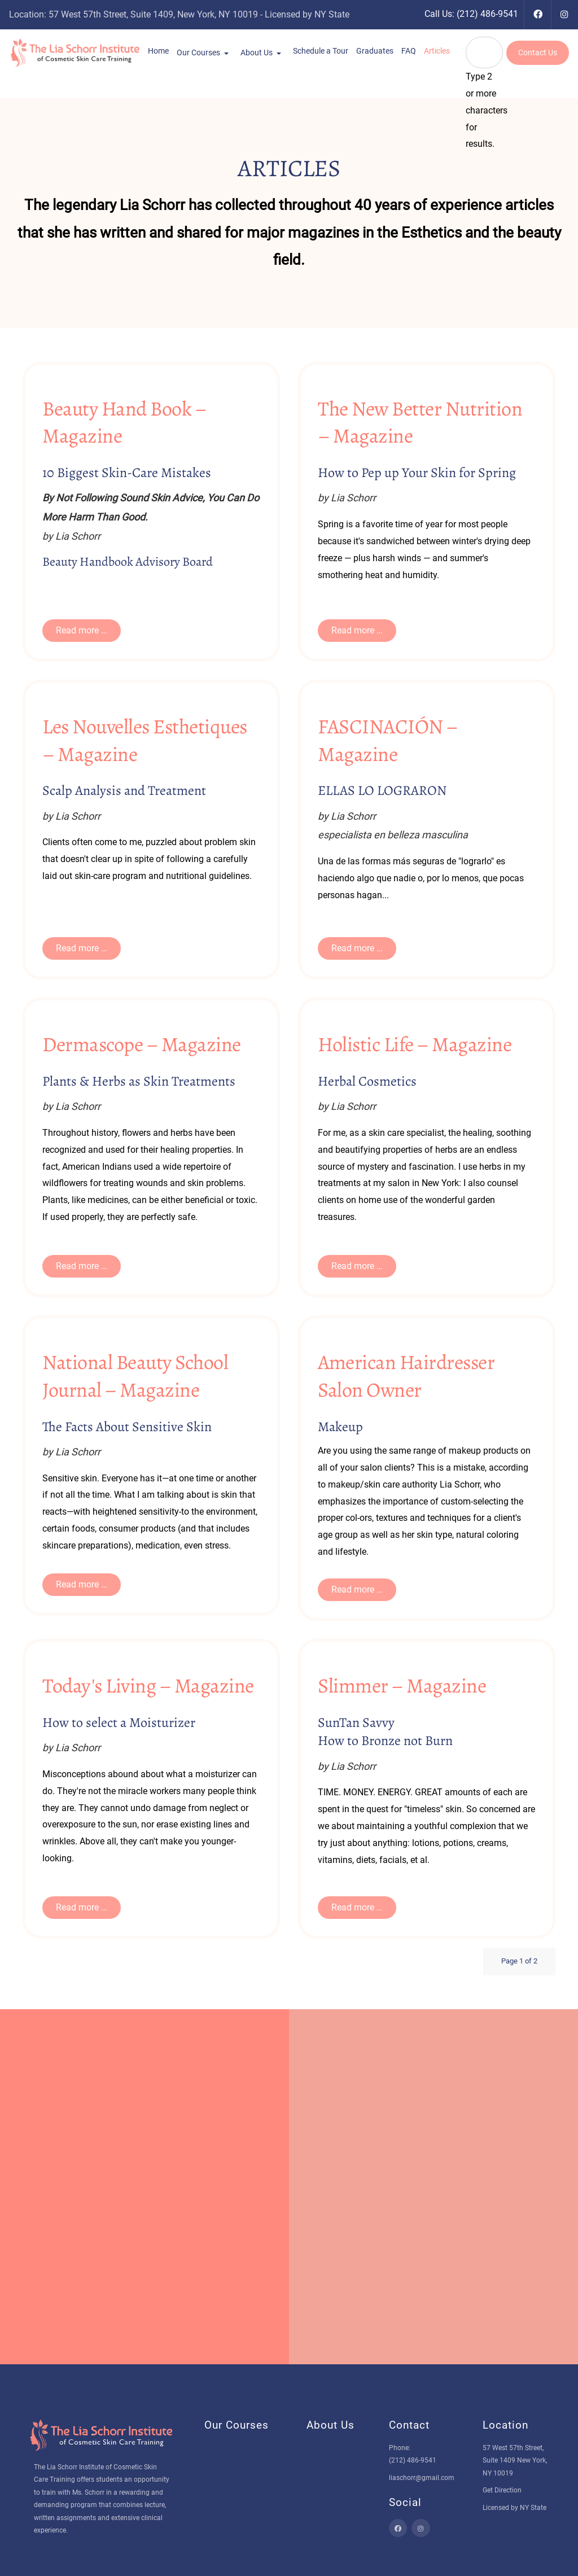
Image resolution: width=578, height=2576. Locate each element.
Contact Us (537, 52)
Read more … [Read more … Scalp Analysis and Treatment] (81, 948)
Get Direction (502, 2490)
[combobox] (484, 52)
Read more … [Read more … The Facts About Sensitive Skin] (81, 1584)
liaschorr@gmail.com (421, 2478)
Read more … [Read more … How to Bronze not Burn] (357, 1907)
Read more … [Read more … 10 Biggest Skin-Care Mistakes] (81, 630)
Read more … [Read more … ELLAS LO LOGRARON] (357, 948)
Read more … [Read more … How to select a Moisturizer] (81, 1907)
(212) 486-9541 (487, 13)
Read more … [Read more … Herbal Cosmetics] (357, 1266)
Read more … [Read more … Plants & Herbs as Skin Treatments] (81, 1266)
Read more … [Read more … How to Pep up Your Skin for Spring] (357, 630)
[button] (158, 51)
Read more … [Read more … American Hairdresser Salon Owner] (357, 1589)
